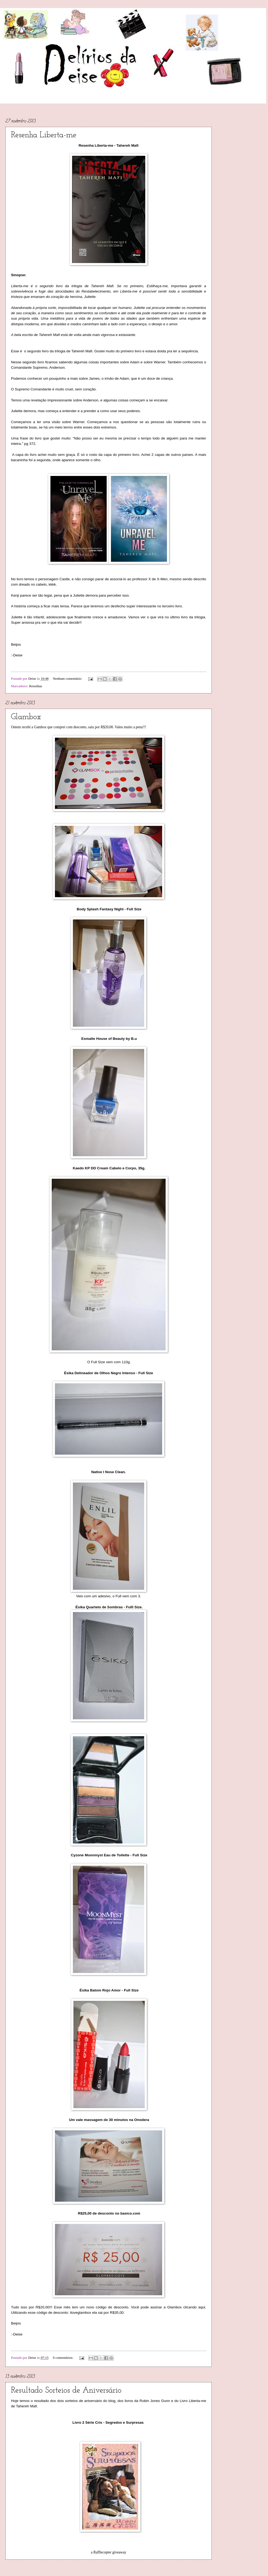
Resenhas (35, 686)
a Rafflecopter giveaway (108, 2552)
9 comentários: (63, 2358)
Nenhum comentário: (68, 679)
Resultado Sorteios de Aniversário (66, 2390)
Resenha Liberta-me (43, 135)
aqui (201, 2307)
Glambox (26, 717)
